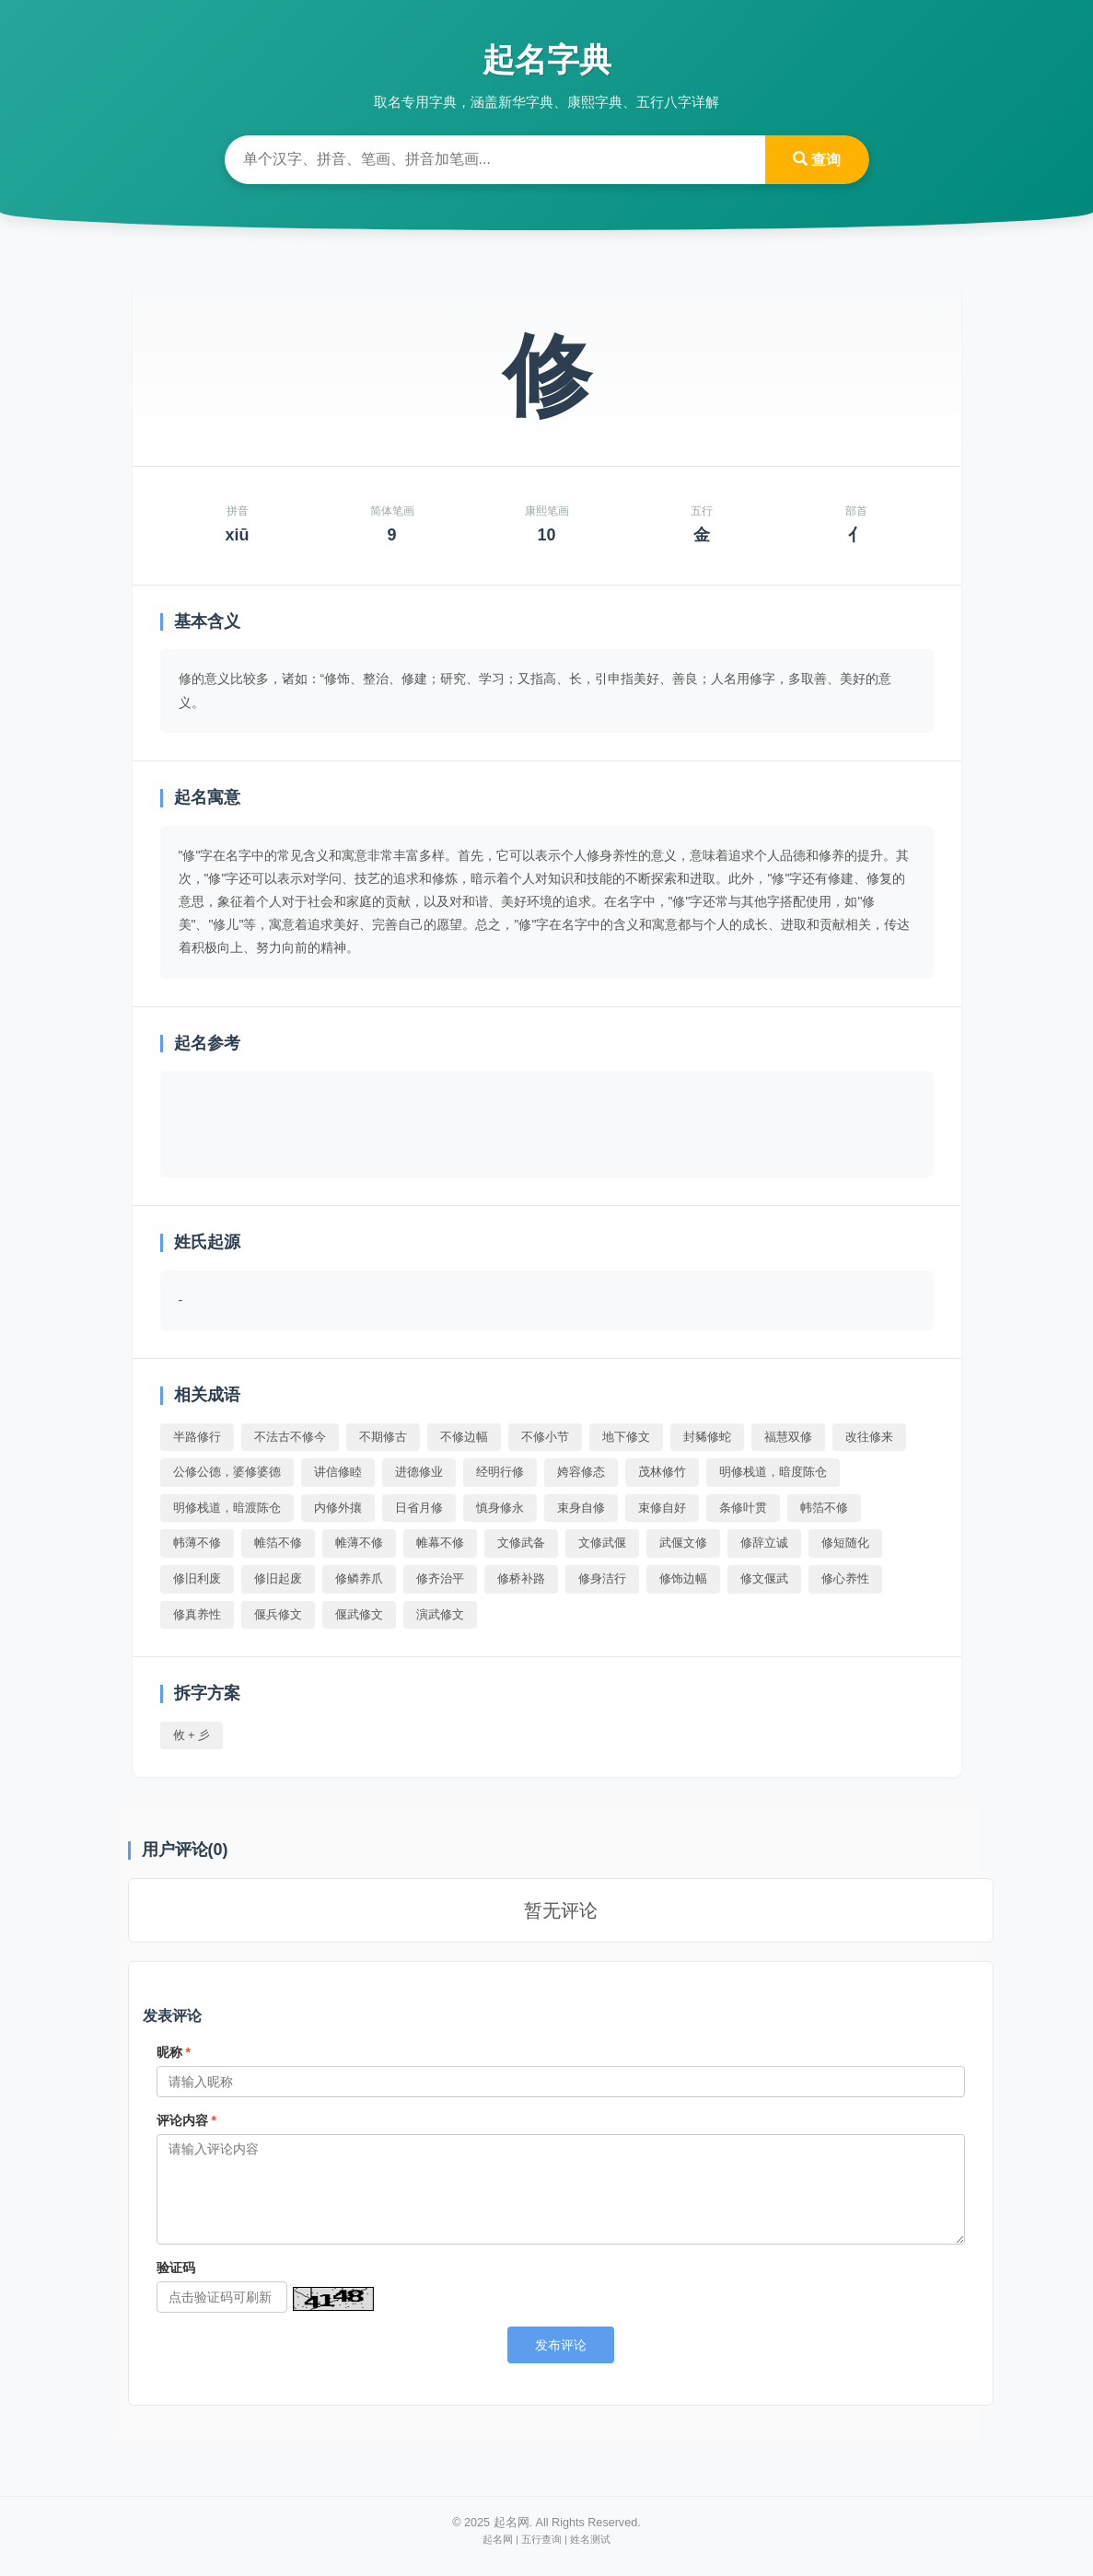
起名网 (498, 2539)
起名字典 (547, 59)
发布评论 (561, 2345)
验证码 (176, 2267)
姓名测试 (590, 2539)
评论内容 (186, 2120)
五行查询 (541, 2539)
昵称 (174, 2052)
